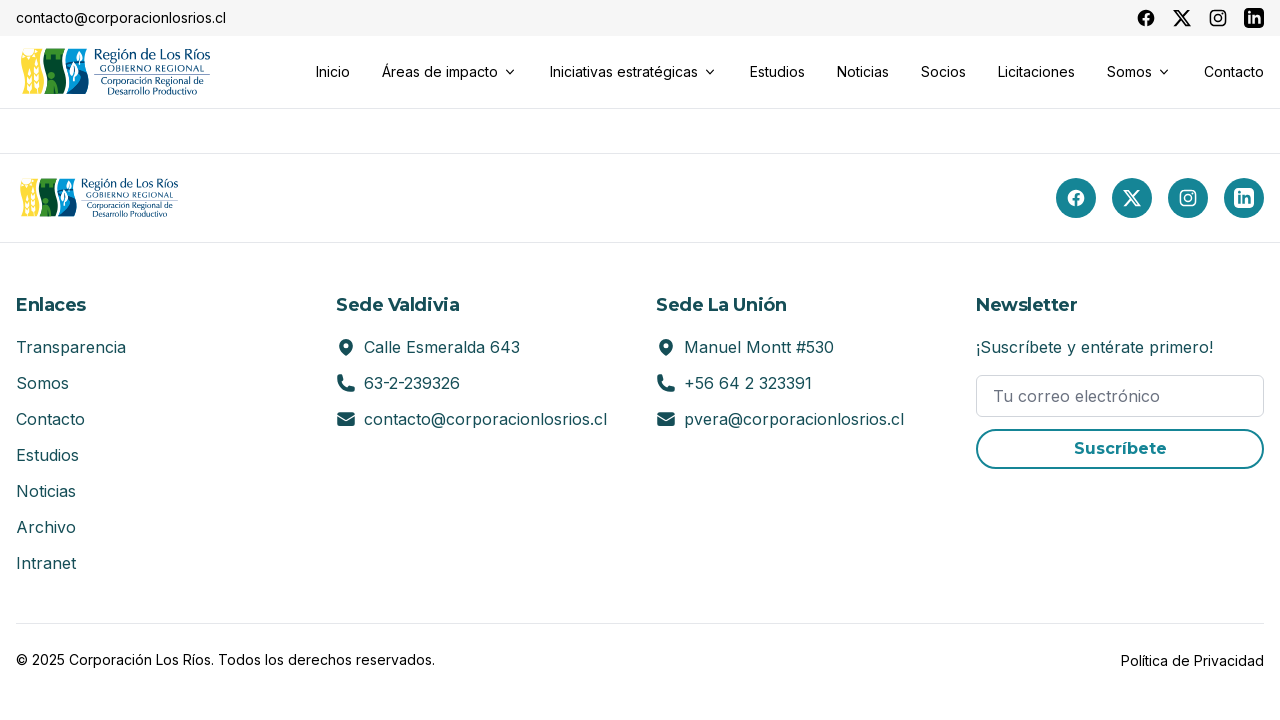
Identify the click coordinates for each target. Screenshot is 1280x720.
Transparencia (71, 347)
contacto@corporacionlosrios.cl (485, 419)
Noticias (46, 491)
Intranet (46, 563)
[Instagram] (1188, 198)
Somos (42, 383)
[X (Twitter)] (1132, 198)
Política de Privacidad (1192, 660)
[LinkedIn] (1244, 198)
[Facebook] (1076, 198)
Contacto (50, 419)
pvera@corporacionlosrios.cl (794, 419)
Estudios (47, 455)
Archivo (46, 527)
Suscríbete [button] (1120, 448)
